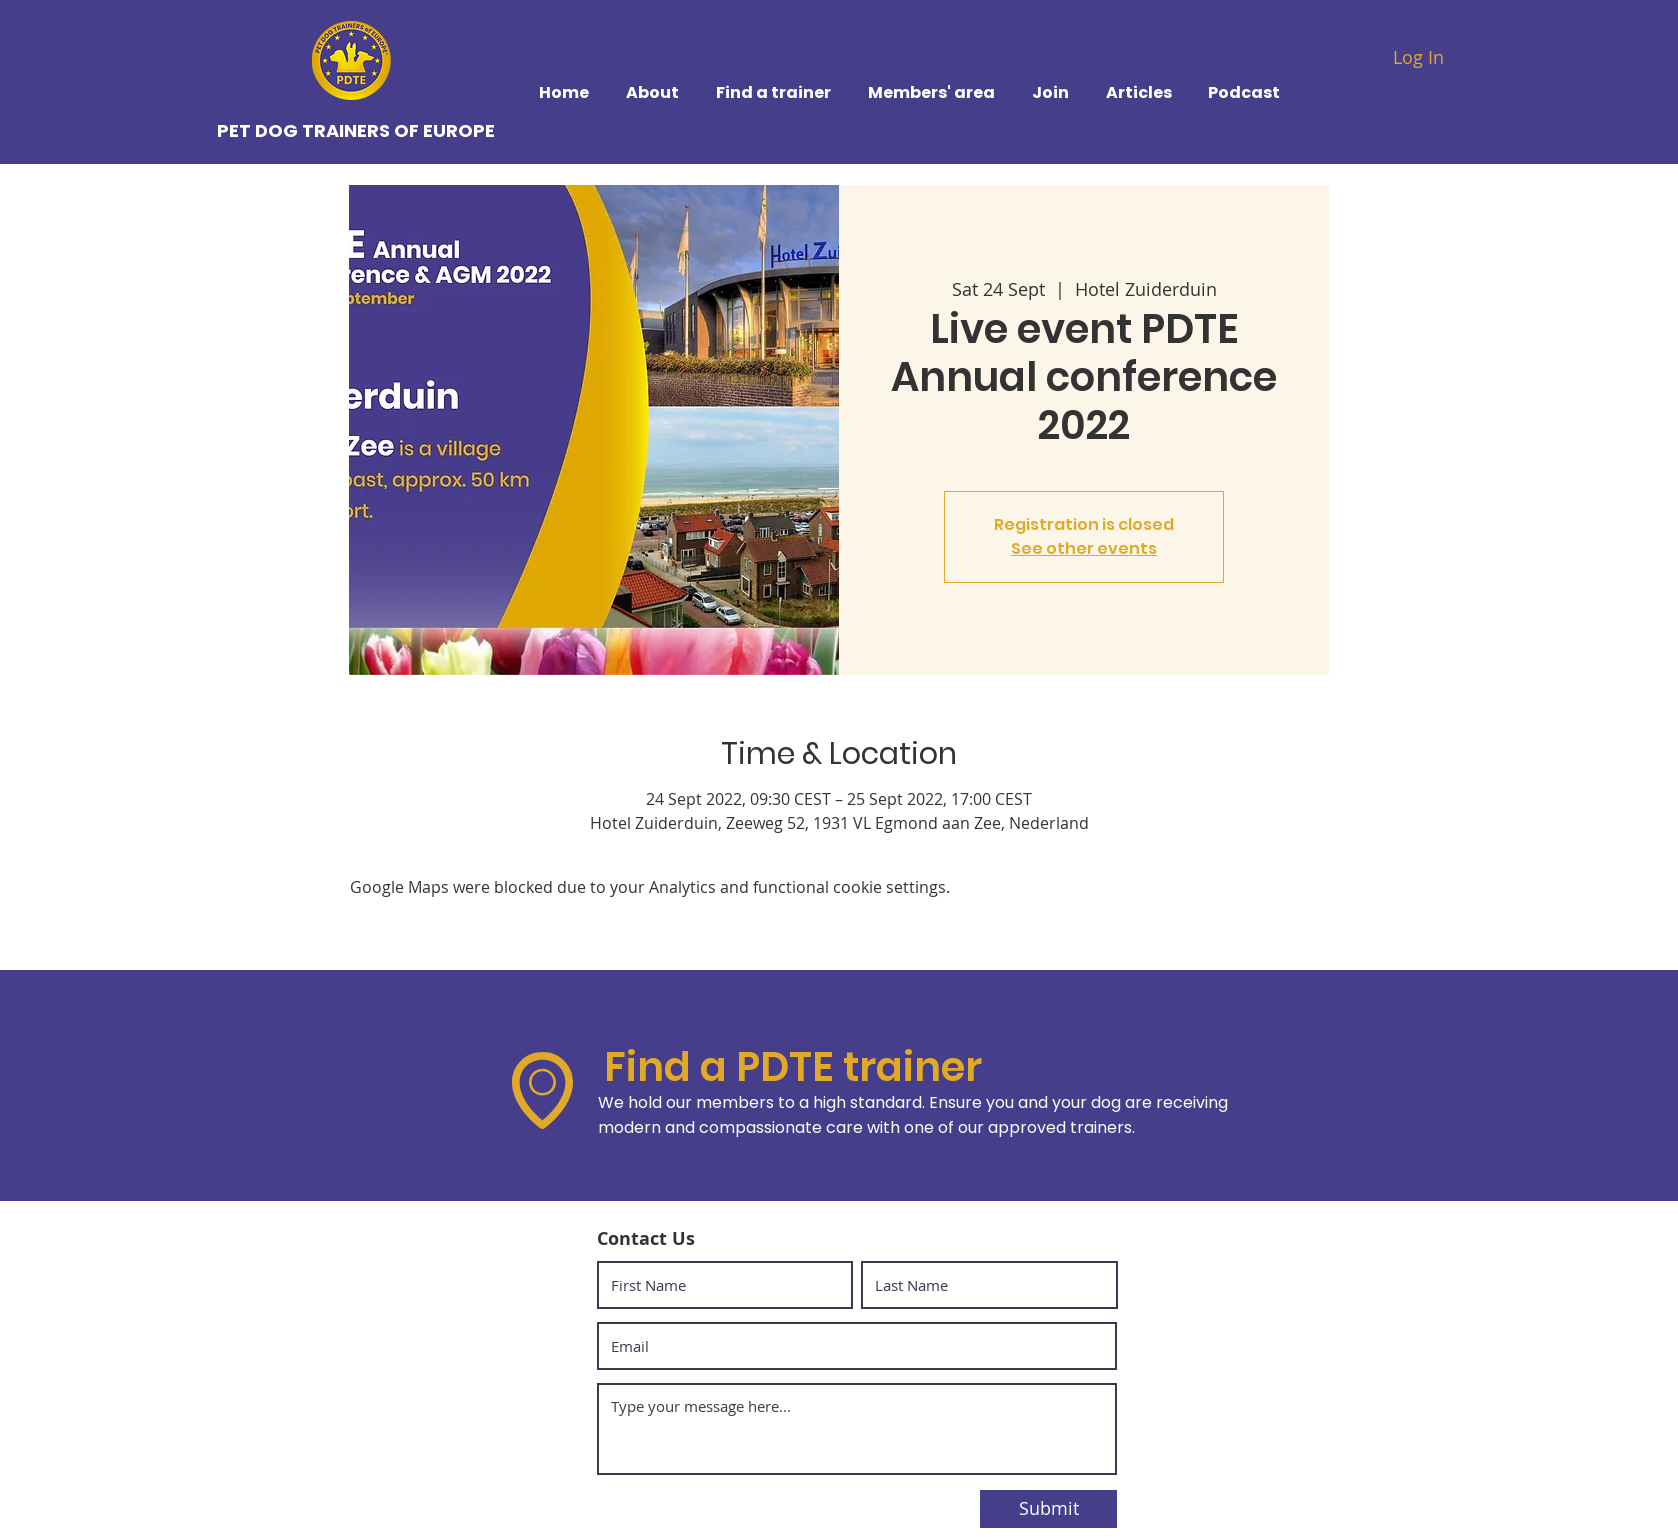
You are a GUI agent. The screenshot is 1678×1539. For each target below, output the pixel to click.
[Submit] (1048, 1509)
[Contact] (1408, 117)
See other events (1084, 548)
